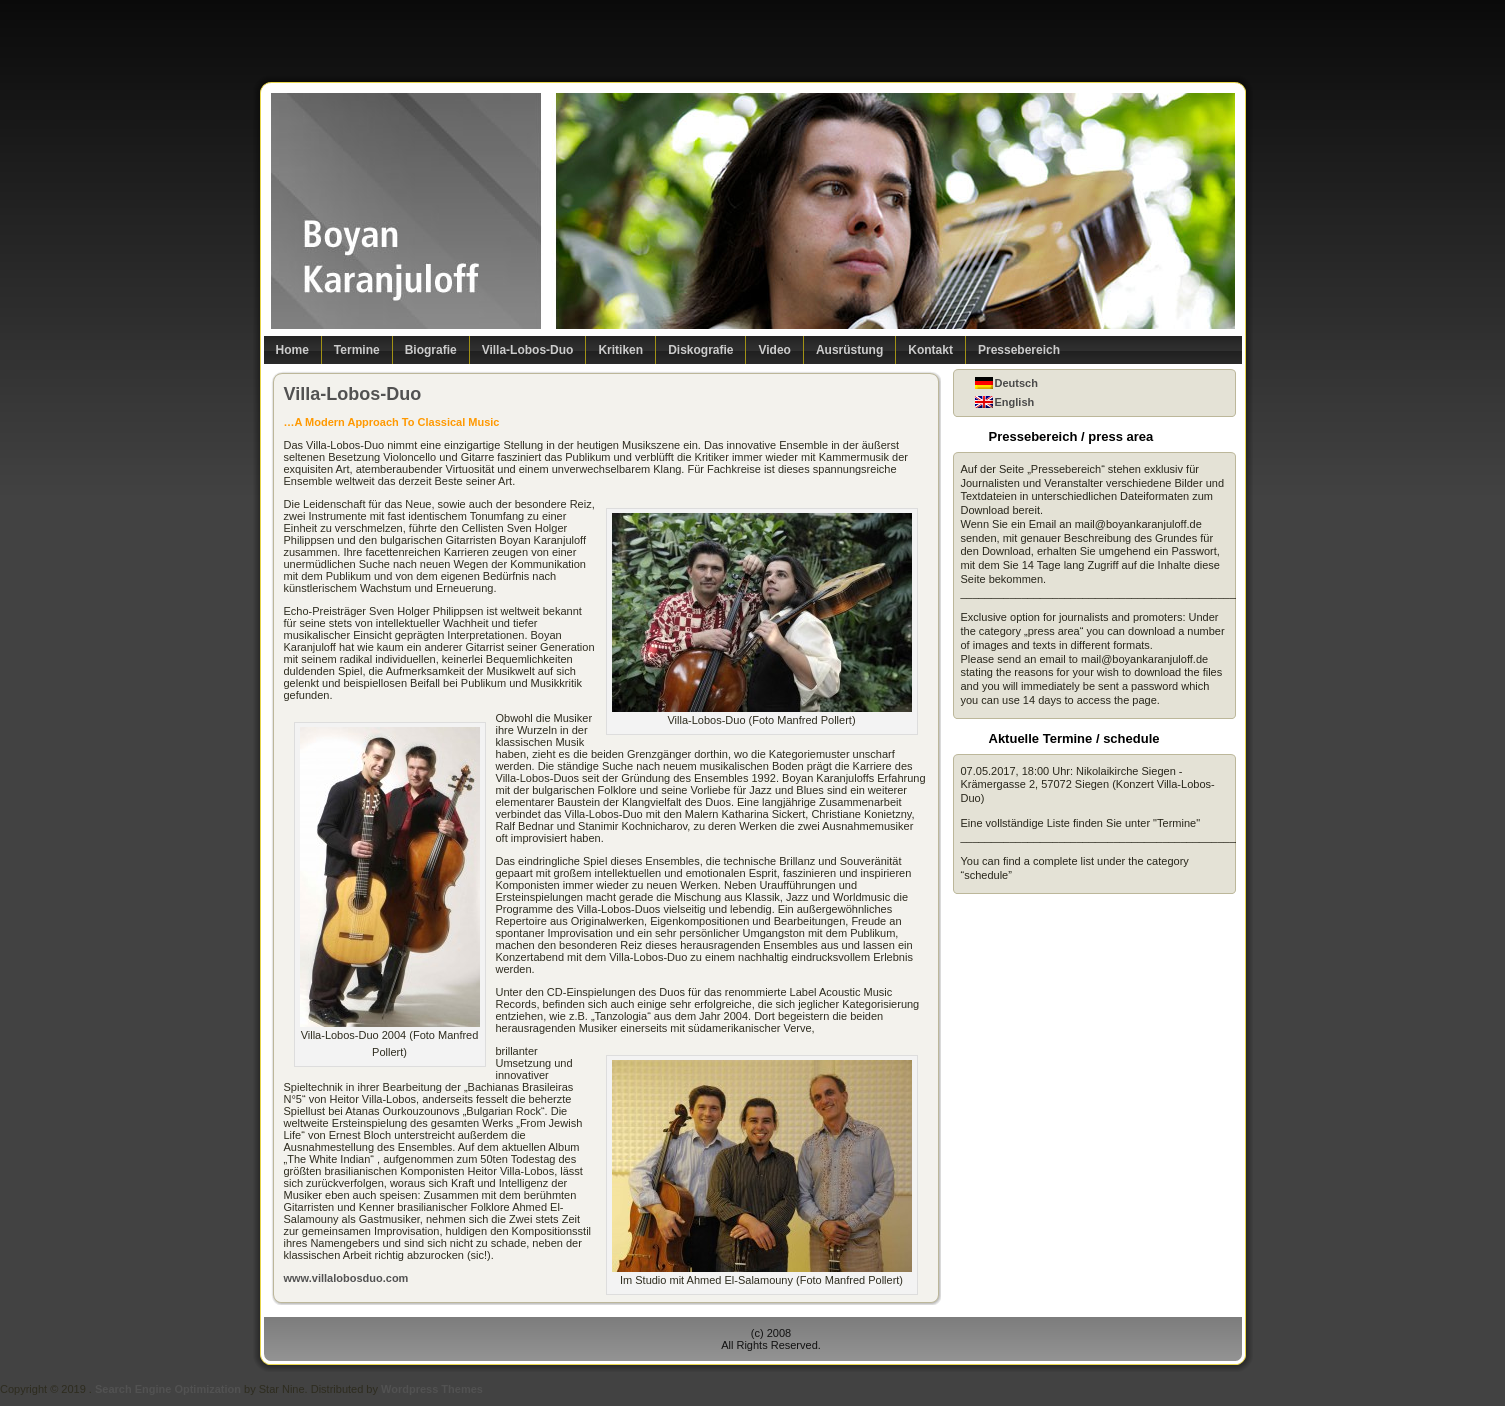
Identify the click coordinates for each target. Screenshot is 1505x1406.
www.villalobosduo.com (346, 1278)
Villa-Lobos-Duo (353, 394)
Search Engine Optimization (168, 1389)
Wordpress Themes (432, 1389)
